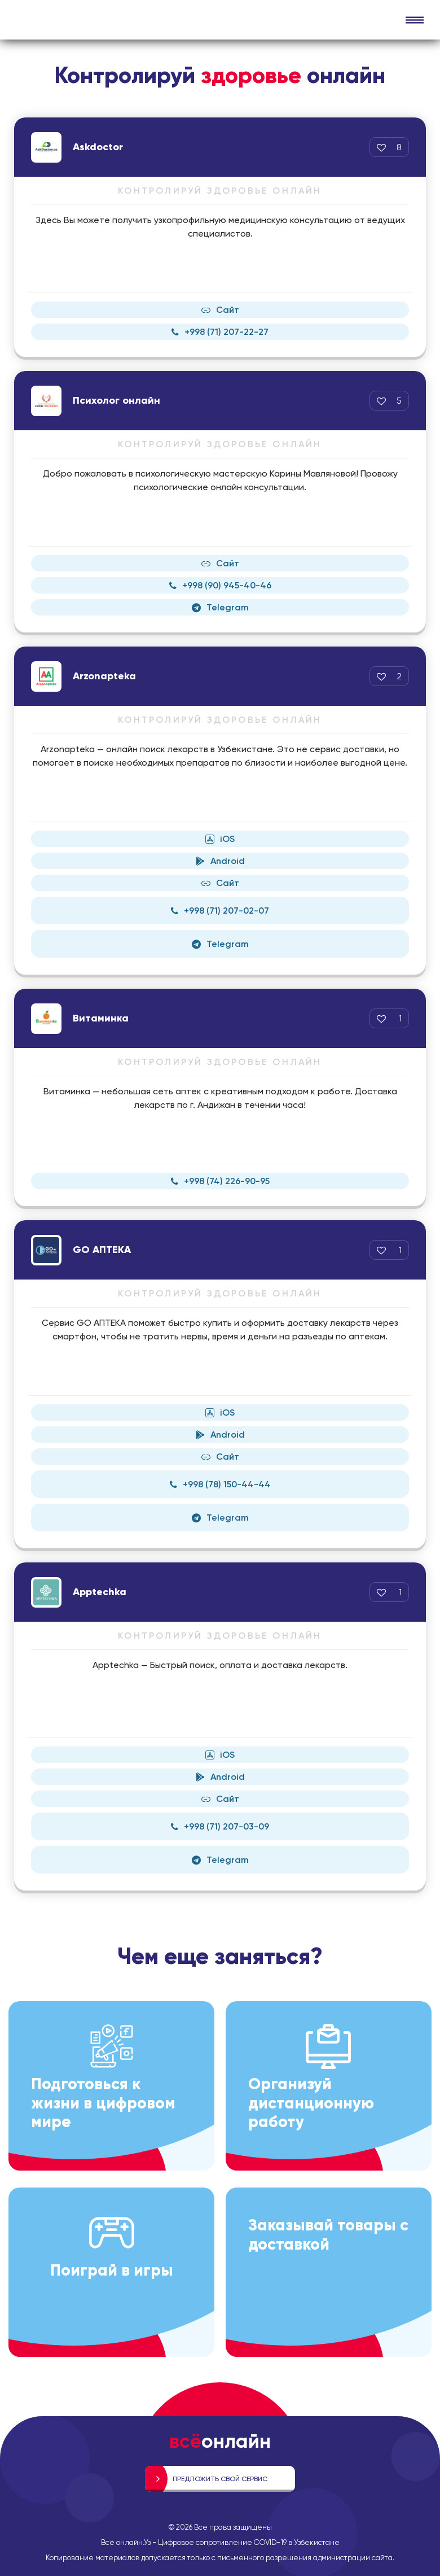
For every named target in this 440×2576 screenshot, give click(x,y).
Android (220, 860)
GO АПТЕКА (102, 1249)
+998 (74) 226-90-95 (220, 1181)
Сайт (220, 309)
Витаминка (101, 1018)
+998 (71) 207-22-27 (220, 331)
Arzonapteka (104, 676)
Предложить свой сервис (220, 2479)
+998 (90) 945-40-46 (220, 585)
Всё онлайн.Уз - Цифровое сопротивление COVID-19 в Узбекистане (220, 2542)
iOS (220, 838)
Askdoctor (98, 147)
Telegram (220, 607)
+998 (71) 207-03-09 (220, 1826)
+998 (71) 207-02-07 (220, 910)
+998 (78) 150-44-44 (220, 1484)
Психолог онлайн (116, 400)
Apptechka (99, 1592)
